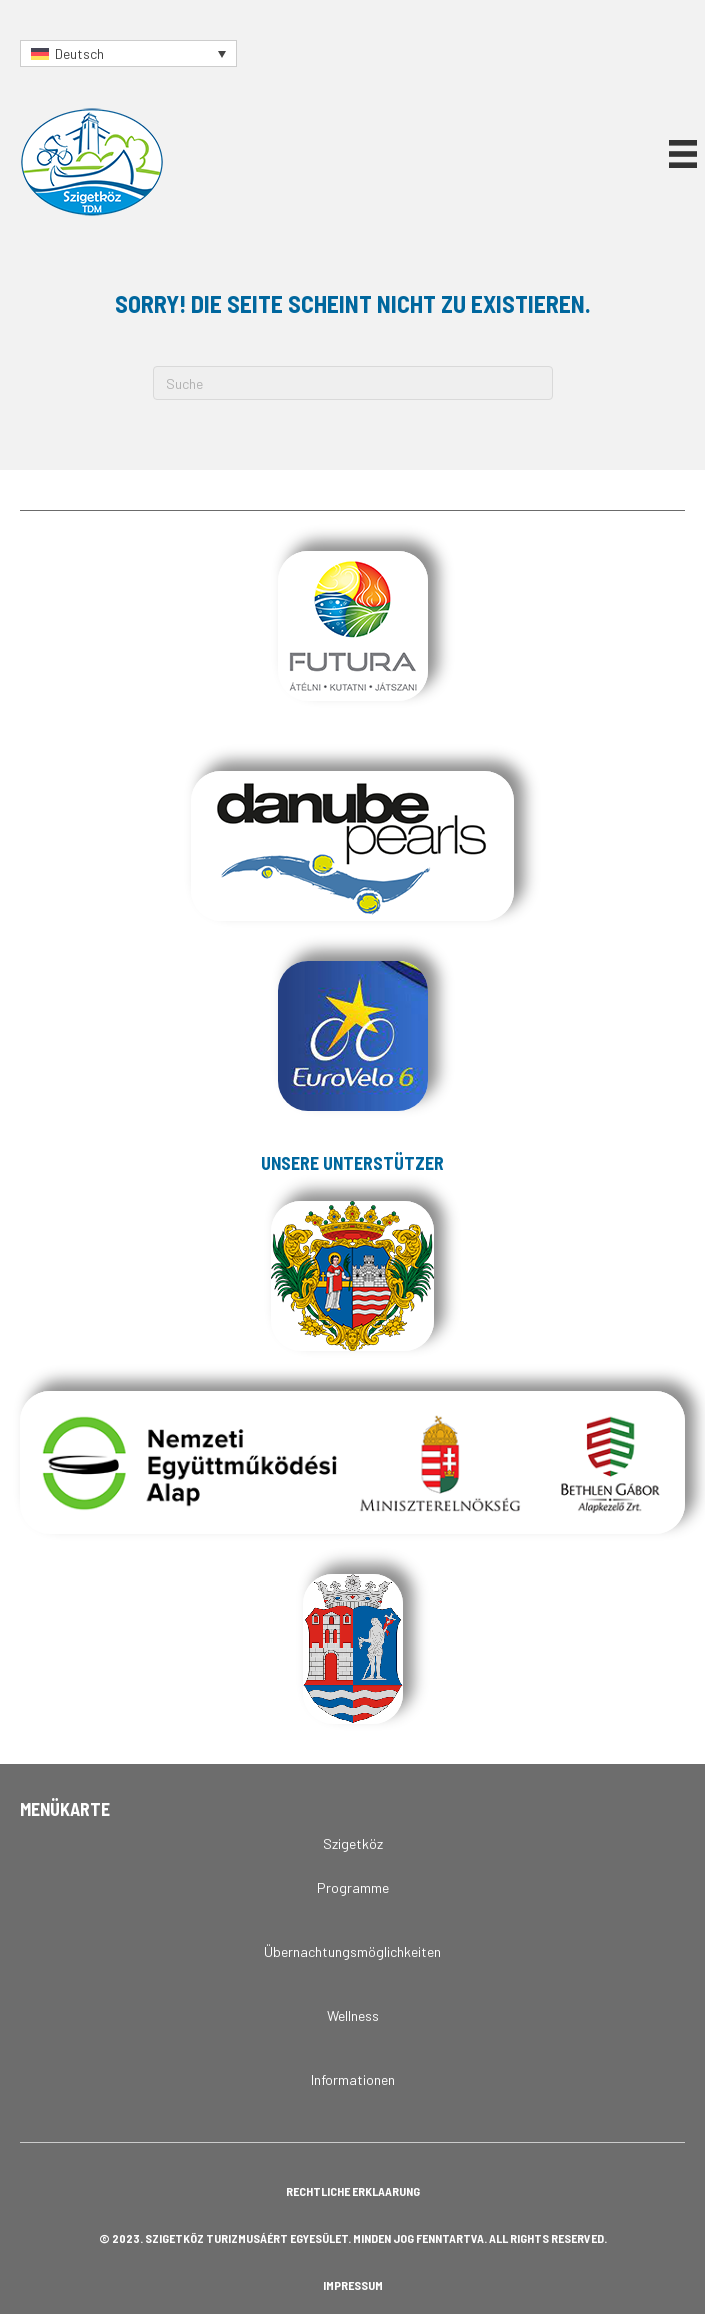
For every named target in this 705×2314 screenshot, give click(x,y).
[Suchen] (353, 383)
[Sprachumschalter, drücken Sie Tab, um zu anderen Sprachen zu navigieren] (128, 53)
